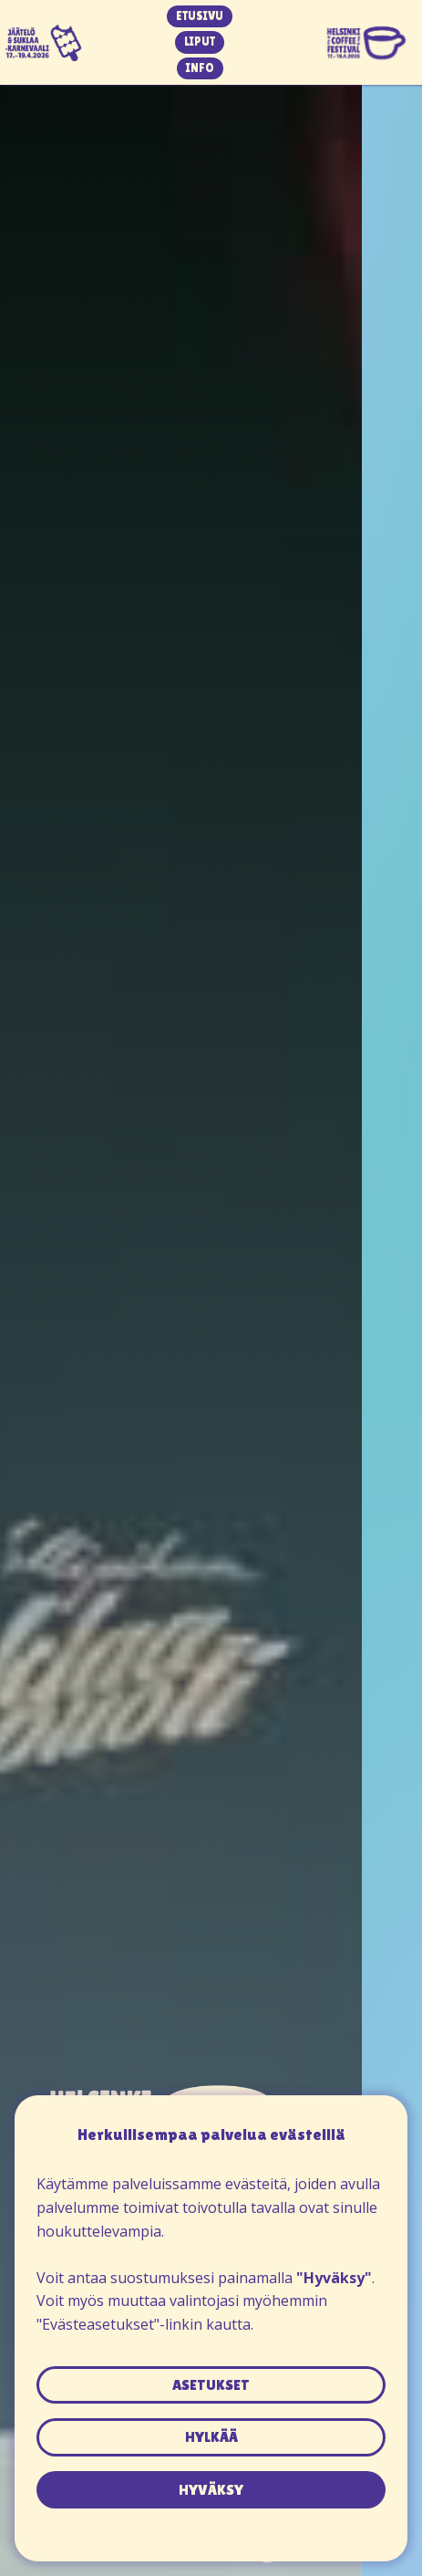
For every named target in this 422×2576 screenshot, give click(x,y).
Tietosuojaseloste (211, 2519)
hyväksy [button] (211, 2489)
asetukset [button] (211, 2385)
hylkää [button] (211, 2437)
